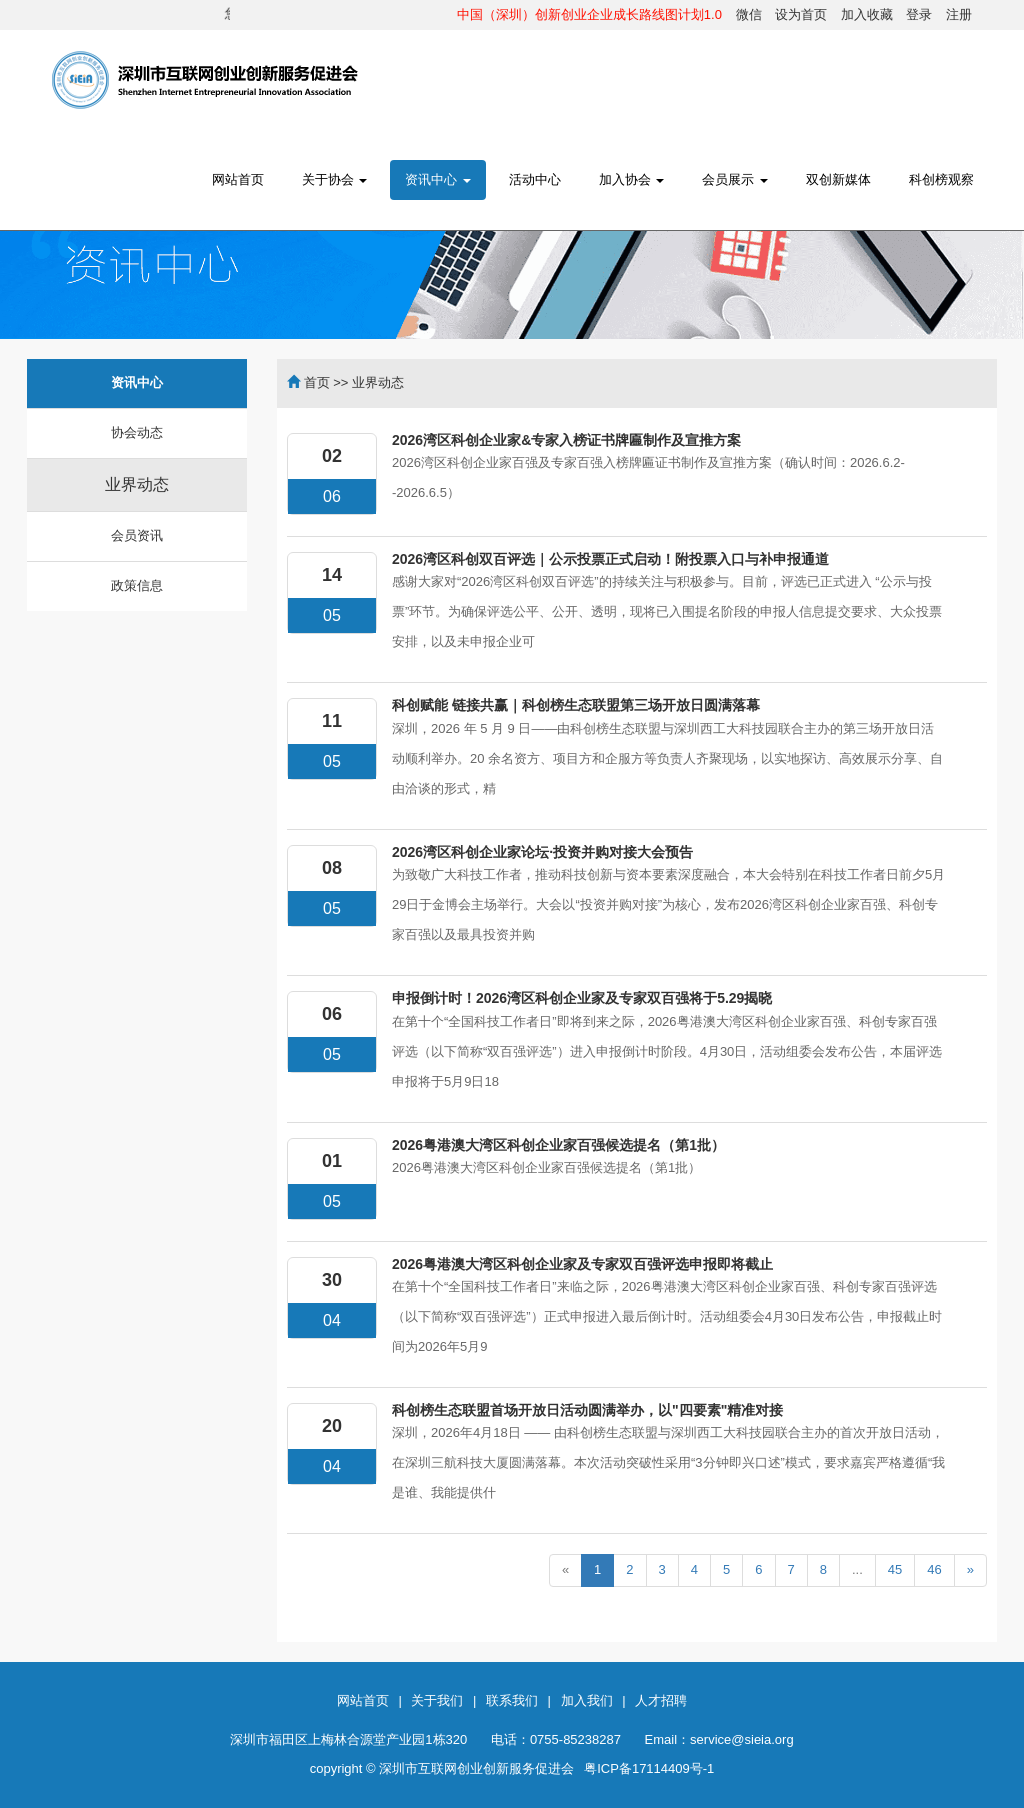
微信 (749, 14)
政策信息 (137, 585)
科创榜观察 (941, 179)
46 (934, 1569)
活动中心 (535, 179)
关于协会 (335, 179)
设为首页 (801, 14)
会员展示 (735, 179)
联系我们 (512, 1700)
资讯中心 (438, 179)
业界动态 (137, 484)
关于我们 (437, 1700)
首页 (317, 382)
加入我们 (587, 1700)
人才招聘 (661, 1700)
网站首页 (238, 179)
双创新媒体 (838, 179)
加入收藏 (867, 14)
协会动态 (137, 432)
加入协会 (632, 179)
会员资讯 (137, 535)
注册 (959, 14)
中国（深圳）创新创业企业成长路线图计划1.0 (589, 14)
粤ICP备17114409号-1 (649, 1768)
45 (895, 1569)
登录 (919, 14)
